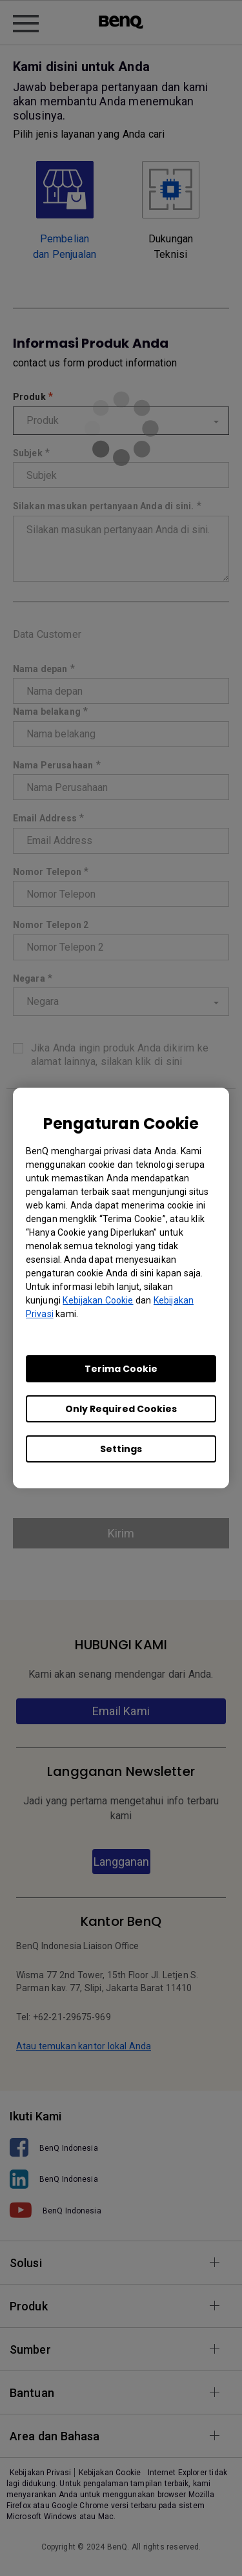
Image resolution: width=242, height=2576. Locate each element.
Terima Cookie (121, 1368)
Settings (121, 1448)
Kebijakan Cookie (98, 1300)
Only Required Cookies (121, 1408)
